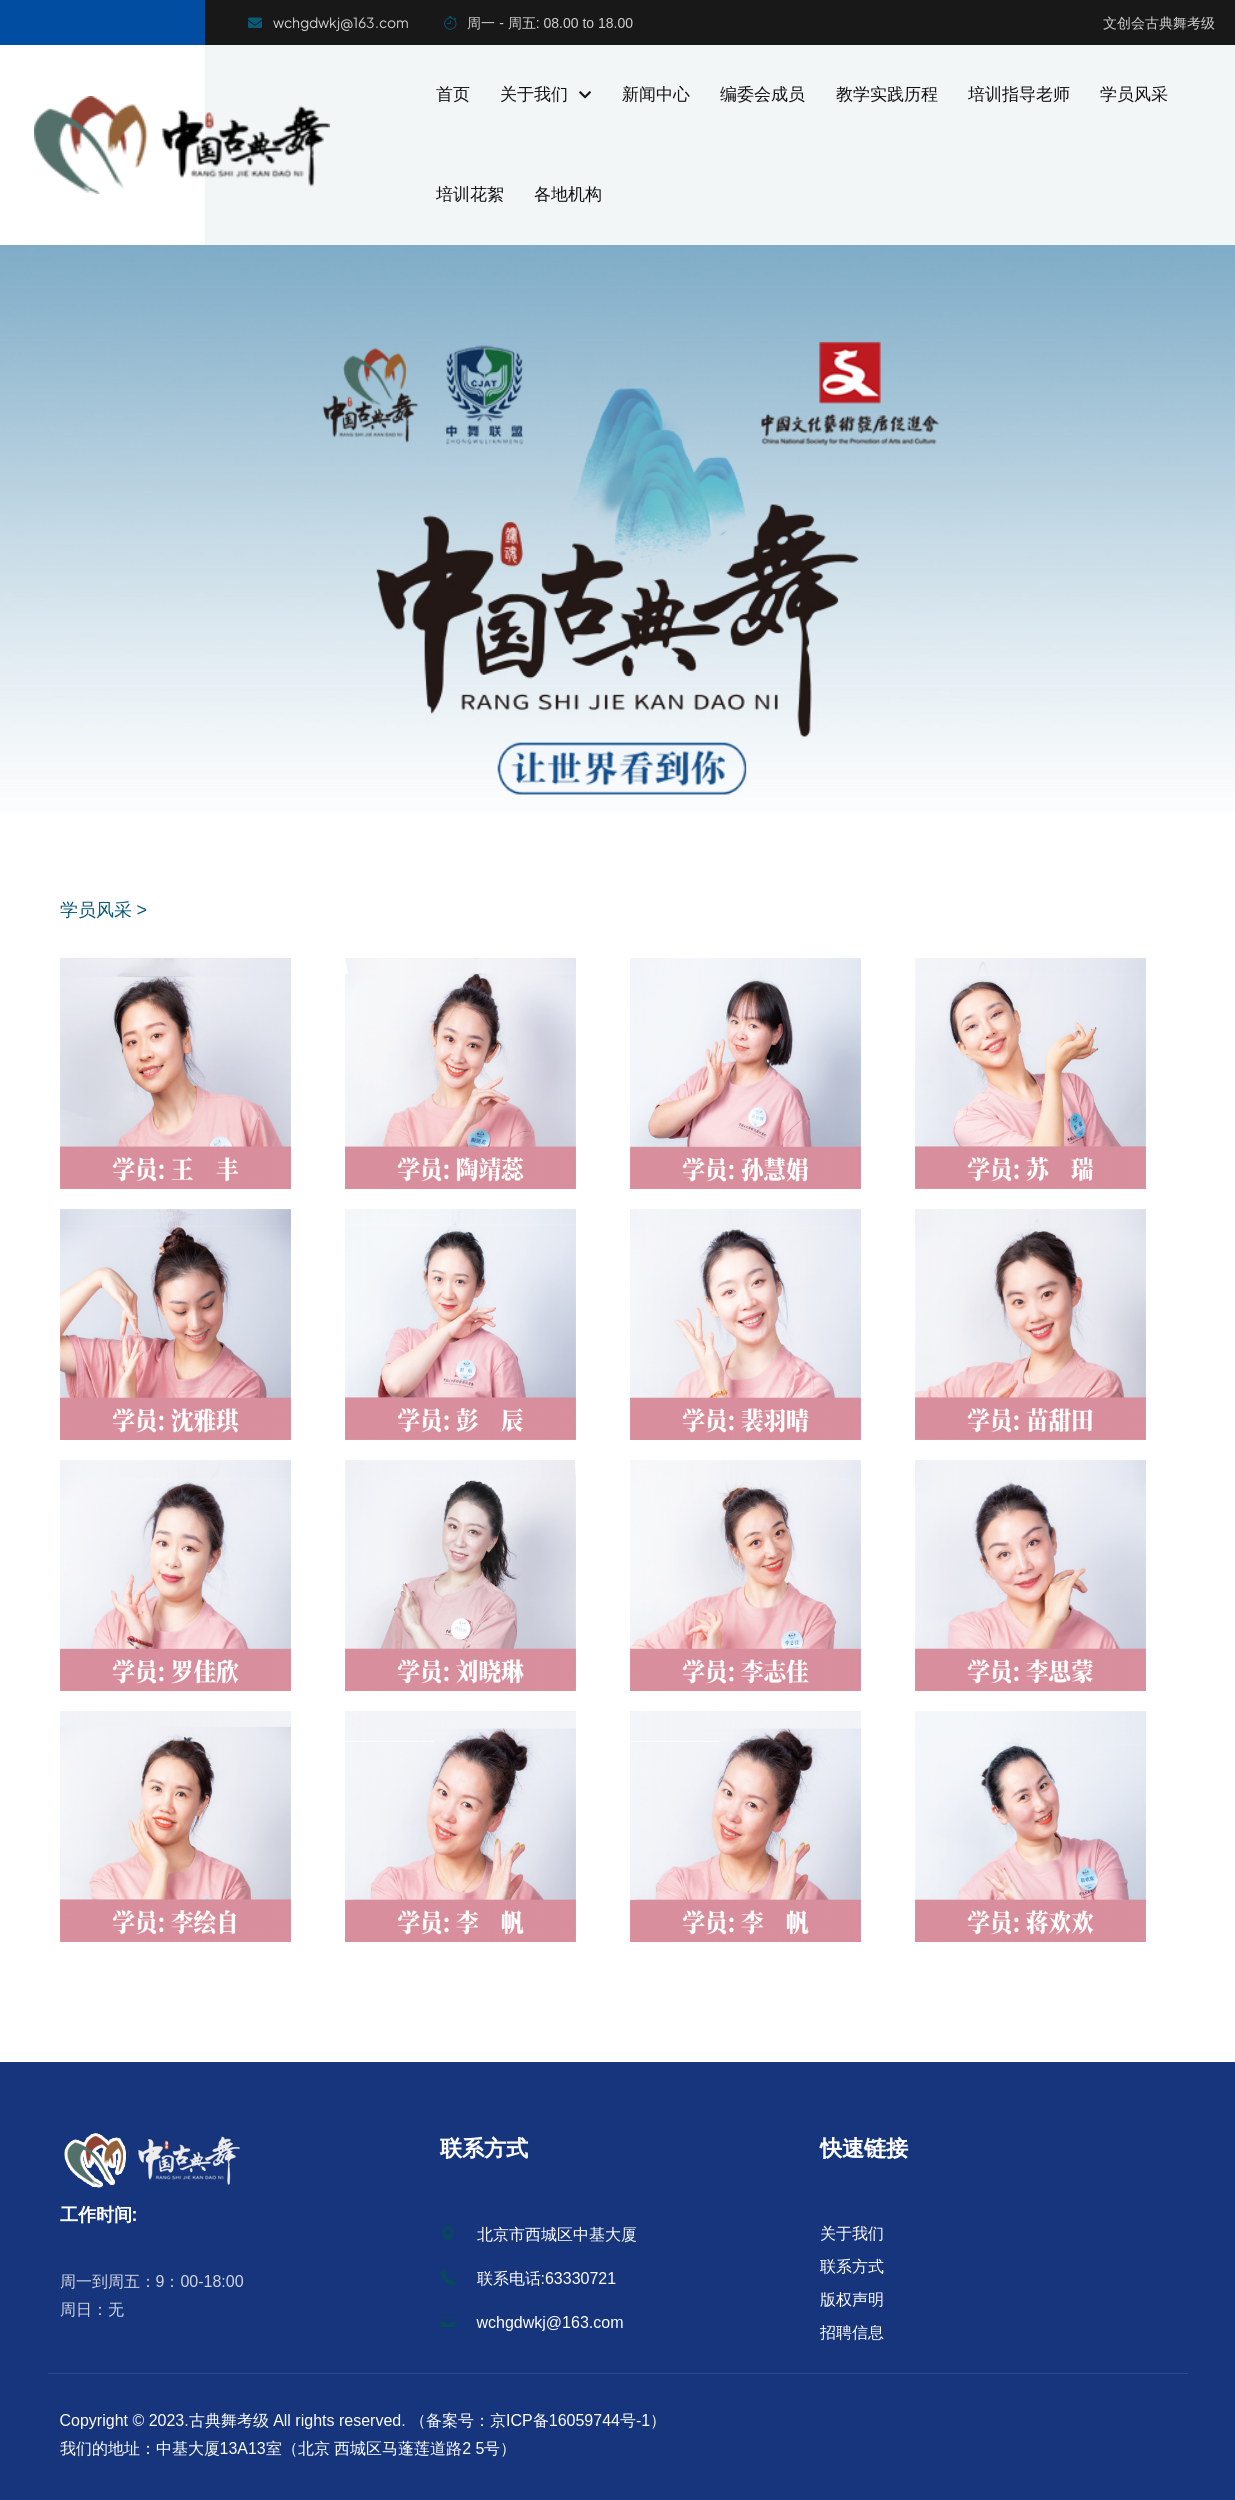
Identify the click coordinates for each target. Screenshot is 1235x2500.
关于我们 (545, 94)
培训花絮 (470, 194)
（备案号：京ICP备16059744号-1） (536, 2420)
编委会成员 (762, 94)
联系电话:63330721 (528, 2279)
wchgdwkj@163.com (532, 2323)
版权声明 (852, 2299)
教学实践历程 (887, 94)
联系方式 (852, 2266)
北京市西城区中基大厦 (538, 2235)
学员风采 (1134, 94)
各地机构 (568, 194)
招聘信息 (852, 2332)
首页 (453, 94)
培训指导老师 (1019, 94)
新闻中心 (656, 94)
